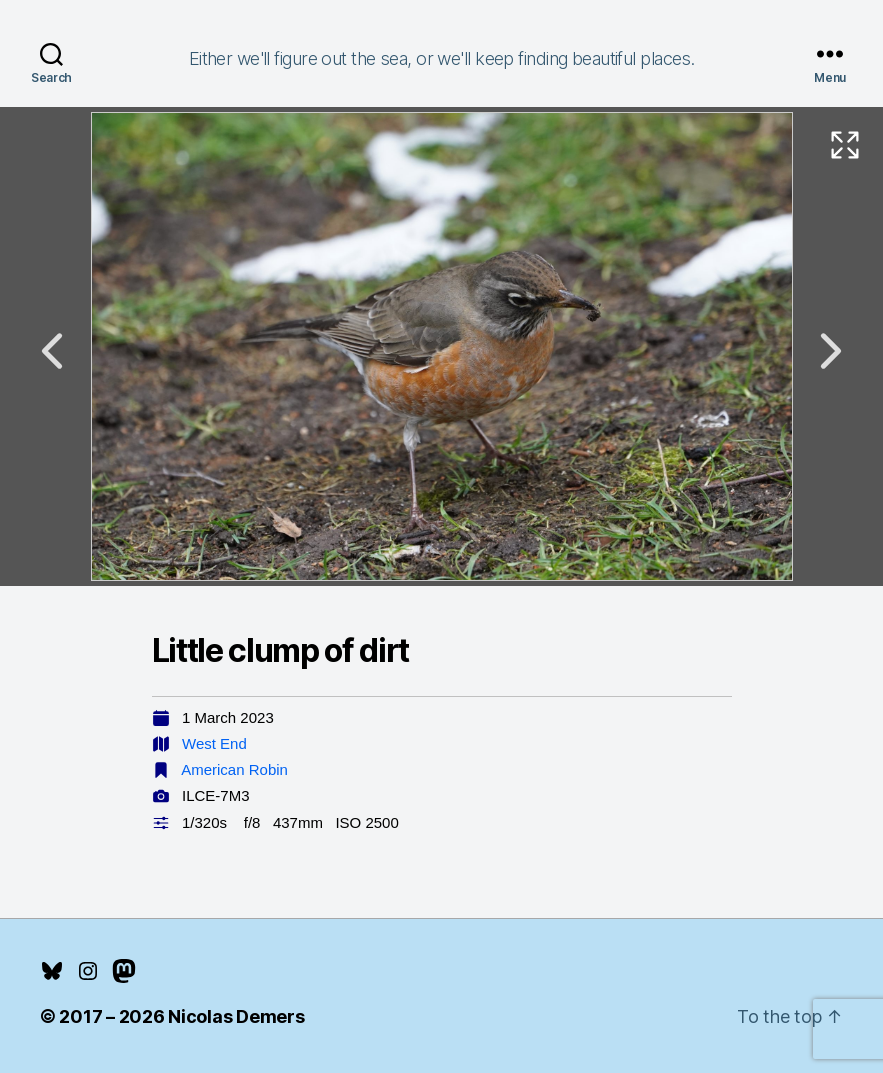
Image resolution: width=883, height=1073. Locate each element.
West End (214, 743)
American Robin (234, 769)
